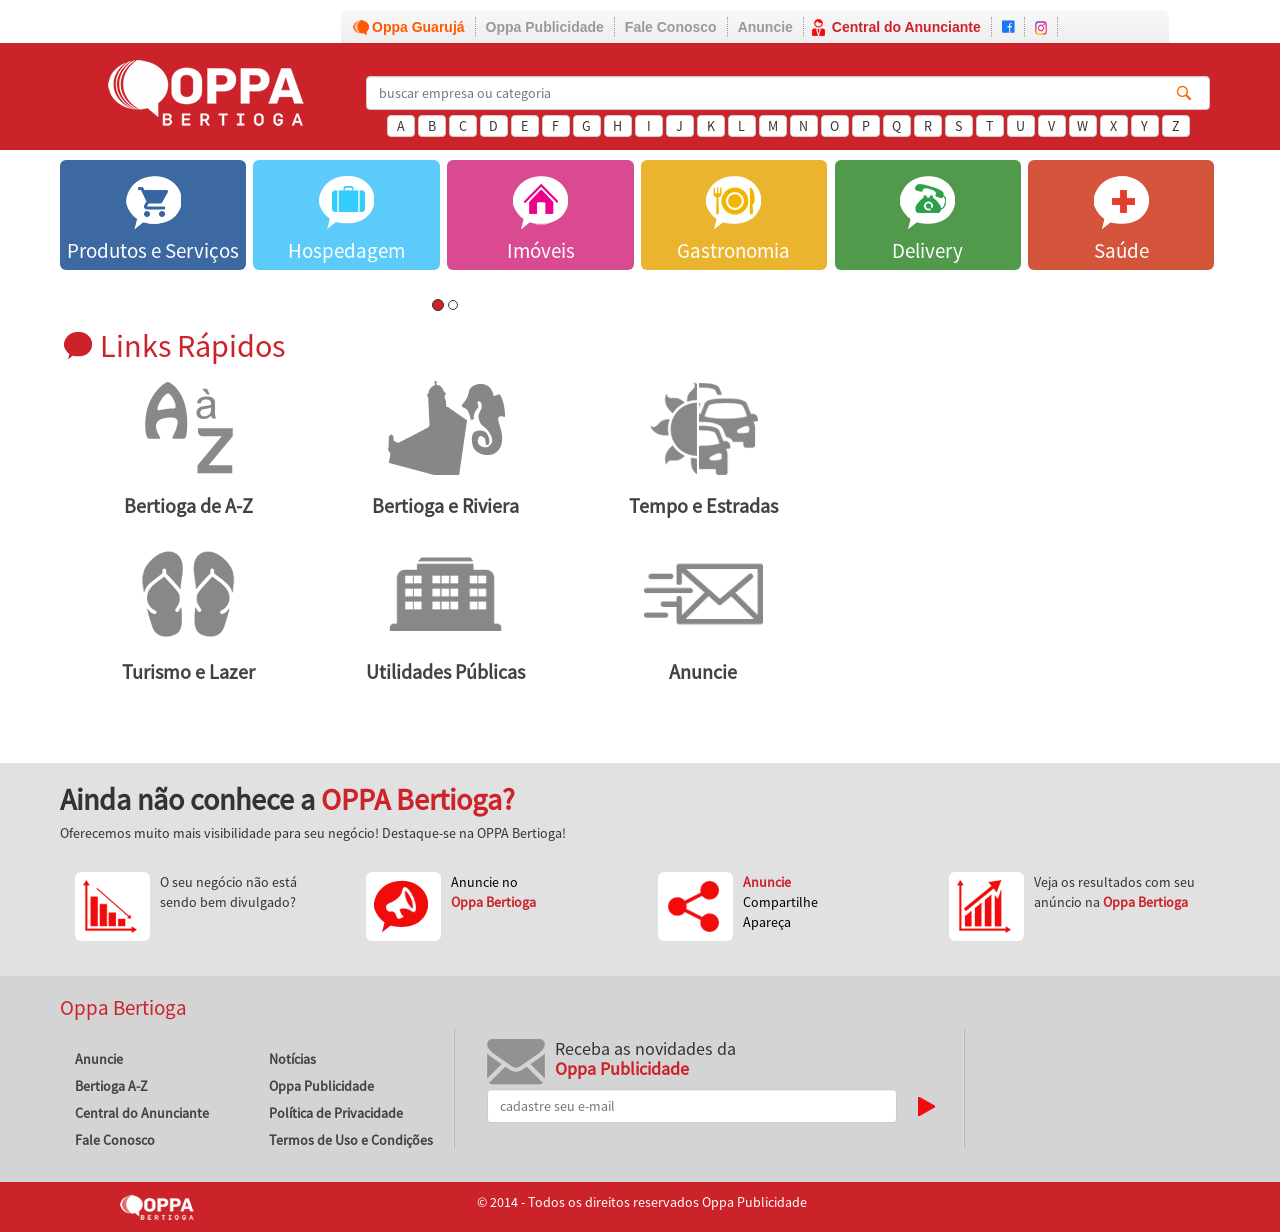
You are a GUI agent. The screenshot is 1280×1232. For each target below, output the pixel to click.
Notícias (292, 1059)
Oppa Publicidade (545, 27)
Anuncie (765, 27)
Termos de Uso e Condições (351, 1140)
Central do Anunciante (906, 27)
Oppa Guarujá (418, 27)
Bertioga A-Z (111, 1086)
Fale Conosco (671, 27)
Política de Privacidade (336, 1113)
